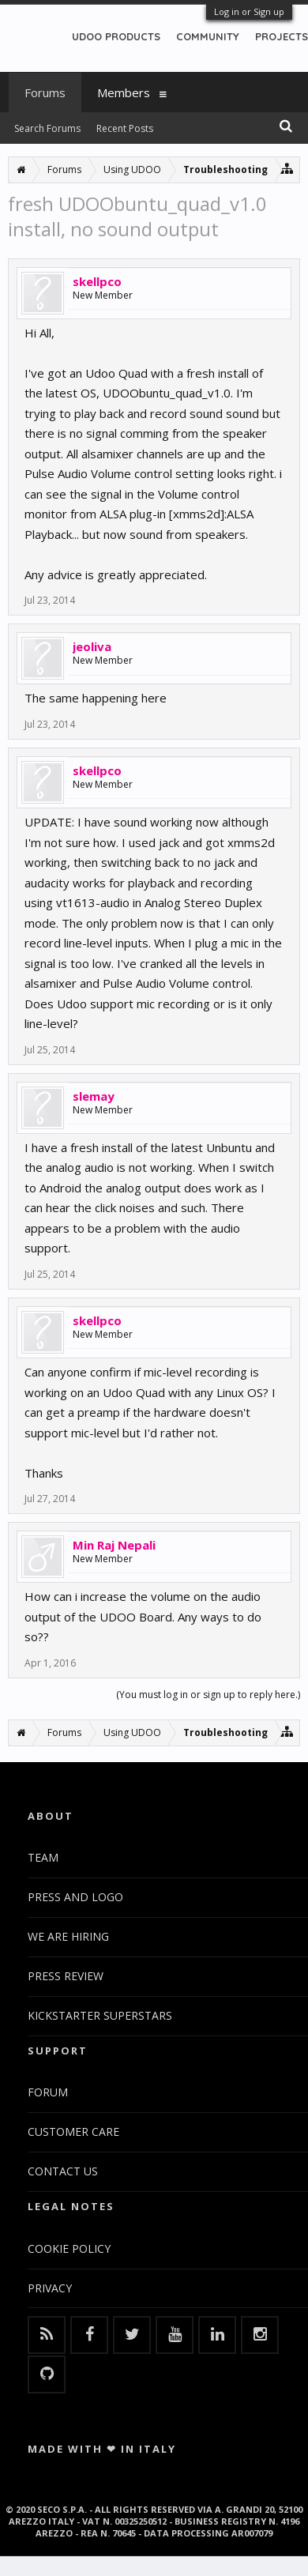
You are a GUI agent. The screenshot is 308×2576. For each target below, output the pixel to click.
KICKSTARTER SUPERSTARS (100, 2015)
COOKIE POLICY (69, 2248)
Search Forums (47, 128)
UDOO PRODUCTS (116, 36)
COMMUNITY (207, 36)
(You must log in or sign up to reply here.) (208, 1694)
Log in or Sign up (249, 11)
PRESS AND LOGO (75, 1896)
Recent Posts (124, 128)
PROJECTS (281, 36)
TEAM (43, 1857)
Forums (45, 92)
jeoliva (92, 646)
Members (123, 92)
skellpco (97, 281)
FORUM (48, 2092)
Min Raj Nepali (114, 1545)
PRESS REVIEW (65, 1975)
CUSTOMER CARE (73, 2131)
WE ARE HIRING (68, 1936)
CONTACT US (63, 2171)
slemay (94, 1096)
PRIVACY (50, 2287)
